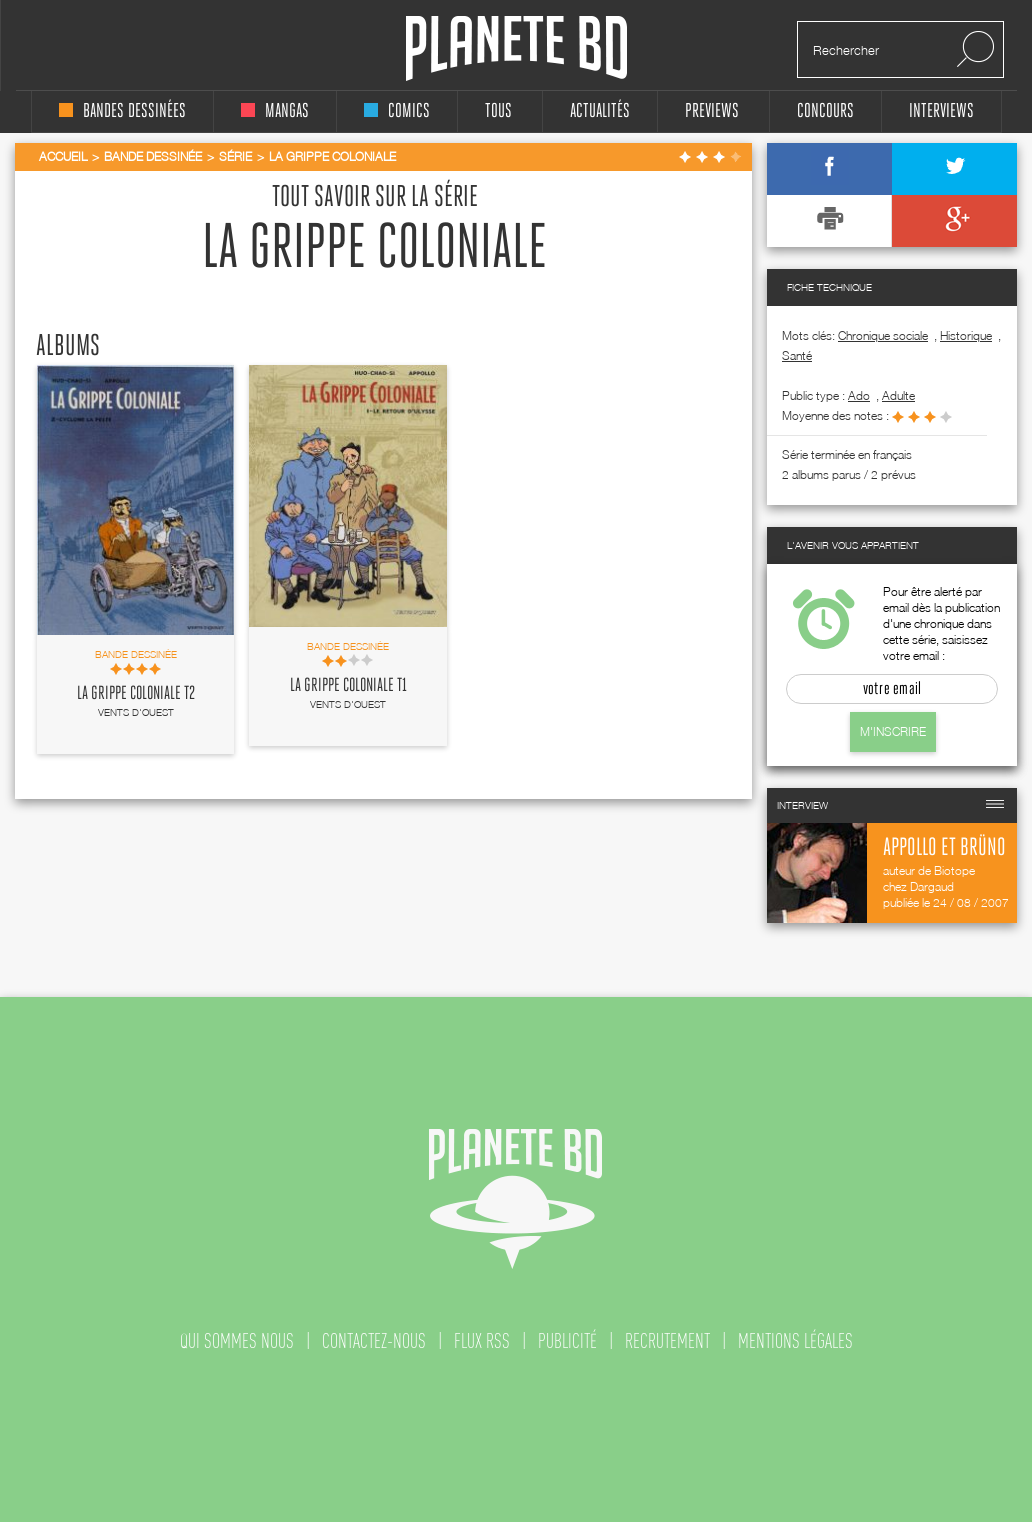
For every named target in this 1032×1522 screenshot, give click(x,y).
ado (859, 395)
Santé (797, 355)
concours (825, 111)
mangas (275, 111)
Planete (516, 48)
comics (397, 111)
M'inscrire (893, 731)
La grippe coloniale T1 (348, 686)
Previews (712, 111)
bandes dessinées (122, 111)
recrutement (667, 1341)
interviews (941, 111)
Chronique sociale (883, 335)
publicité (567, 1341)
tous (498, 111)
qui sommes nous (237, 1341)
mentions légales (795, 1341)
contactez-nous (374, 1341)
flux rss (482, 1341)
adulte (898, 395)
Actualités (600, 111)
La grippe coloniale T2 (136, 694)
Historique (966, 335)
